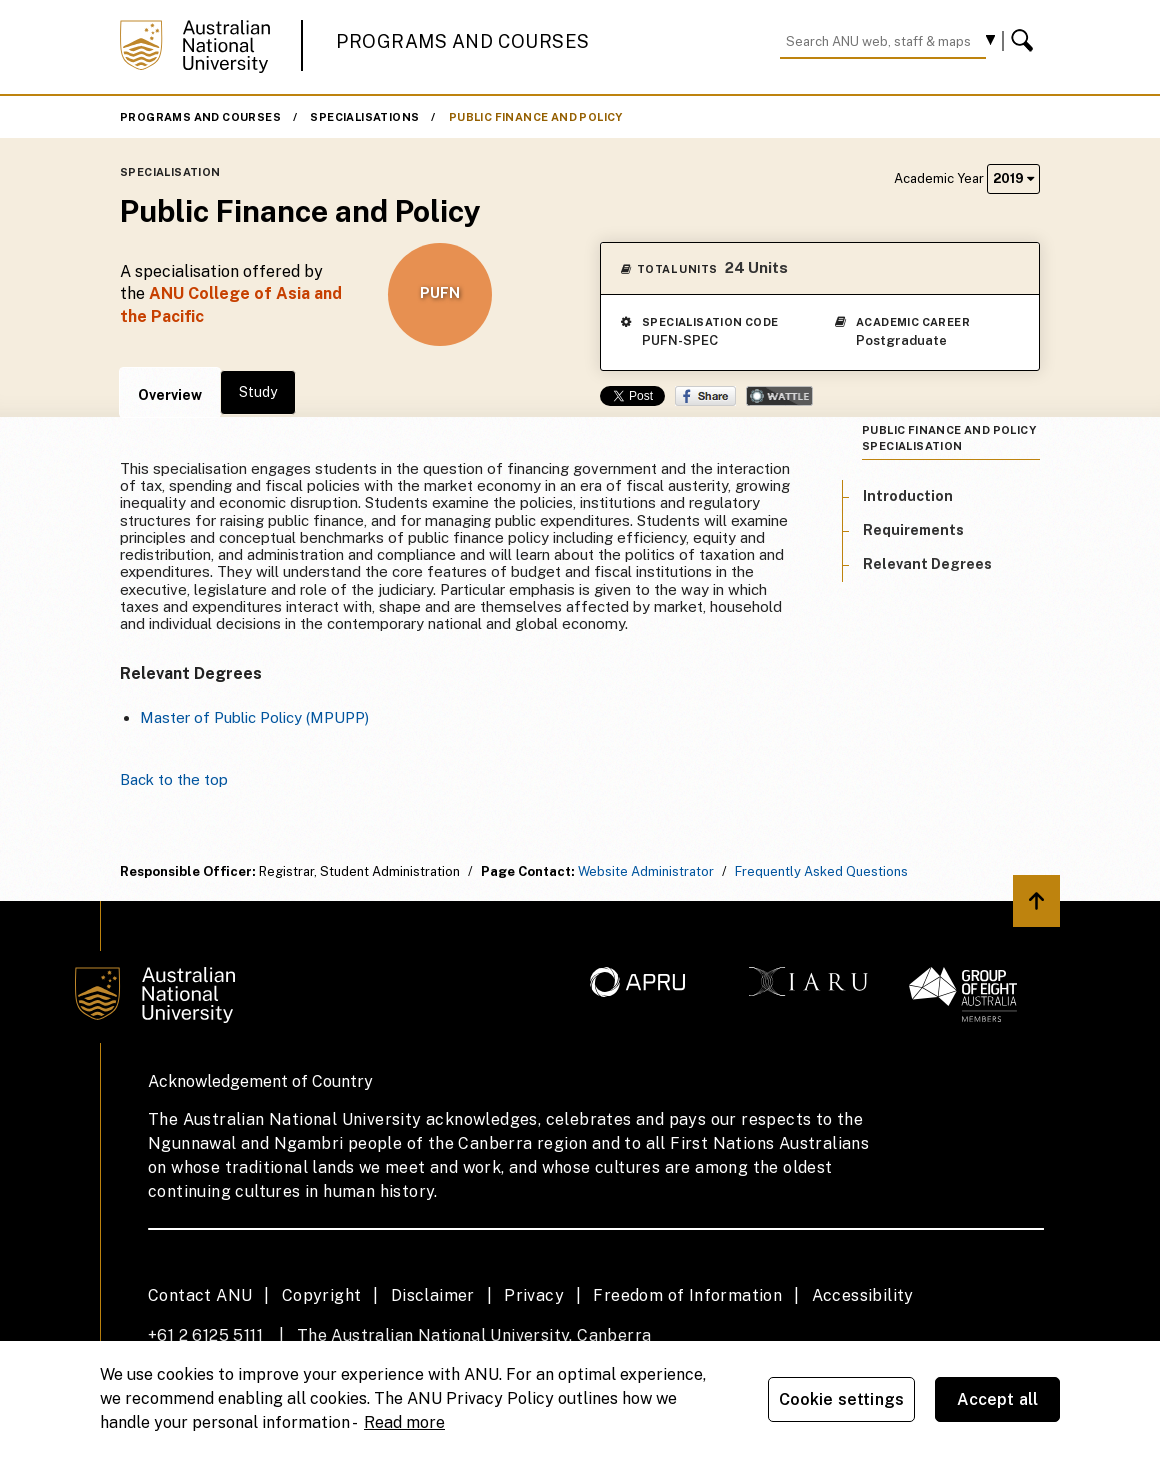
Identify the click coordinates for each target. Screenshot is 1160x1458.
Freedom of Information (687, 1295)
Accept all (998, 1399)
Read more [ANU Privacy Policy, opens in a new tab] (404, 1422)
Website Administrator (646, 871)
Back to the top (174, 779)
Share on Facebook (705, 396)
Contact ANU (200, 1295)
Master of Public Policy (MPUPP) (254, 717)
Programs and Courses (463, 41)
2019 (1013, 178)
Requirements (913, 530)
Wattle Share (779, 396)
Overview (170, 395)
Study (258, 392)
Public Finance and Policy (536, 117)
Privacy (534, 1295)
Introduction (908, 496)
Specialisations (364, 117)
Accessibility (863, 1295)
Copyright (322, 1295)
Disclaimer (433, 1295)
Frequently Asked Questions (821, 871)
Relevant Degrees (927, 564)
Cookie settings (841, 1399)
